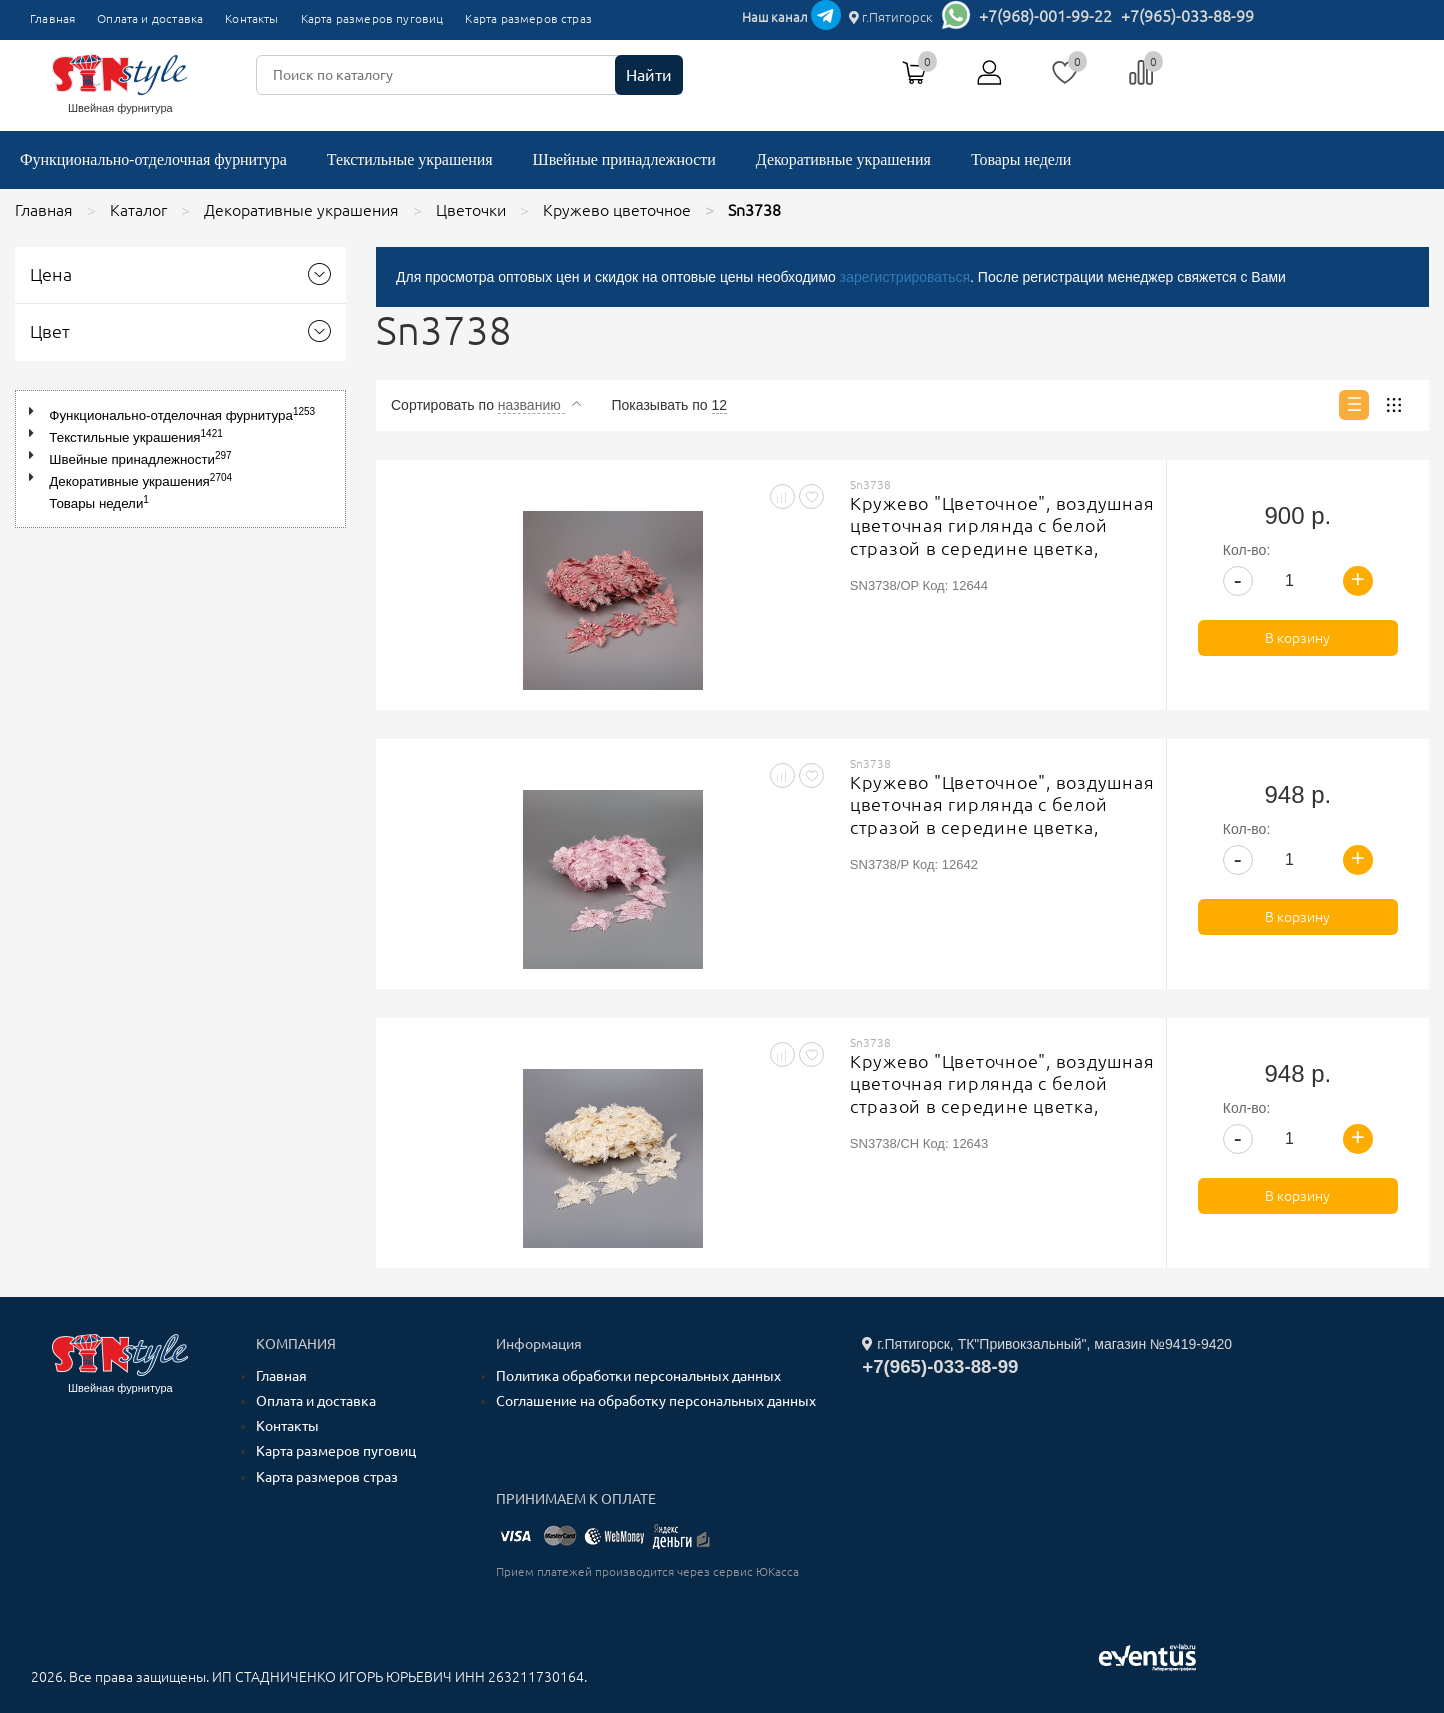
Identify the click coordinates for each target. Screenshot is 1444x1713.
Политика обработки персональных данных (638, 1376)
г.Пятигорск (891, 17)
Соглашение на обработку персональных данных (656, 1401)
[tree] (180, 459)
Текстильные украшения (410, 159)
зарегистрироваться (905, 277)
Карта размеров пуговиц (372, 18)
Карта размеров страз (528, 18)
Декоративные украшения (843, 159)
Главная (52, 18)
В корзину (1297, 638)
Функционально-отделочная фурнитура (153, 159)
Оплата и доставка (150, 18)
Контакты (251, 18)
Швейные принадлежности (624, 159)
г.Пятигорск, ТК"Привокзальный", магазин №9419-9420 (1047, 1344)
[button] (35, 411)
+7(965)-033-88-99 (1187, 16)
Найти (649, 75)
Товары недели (1021, 159)
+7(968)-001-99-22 (1045, 16)
